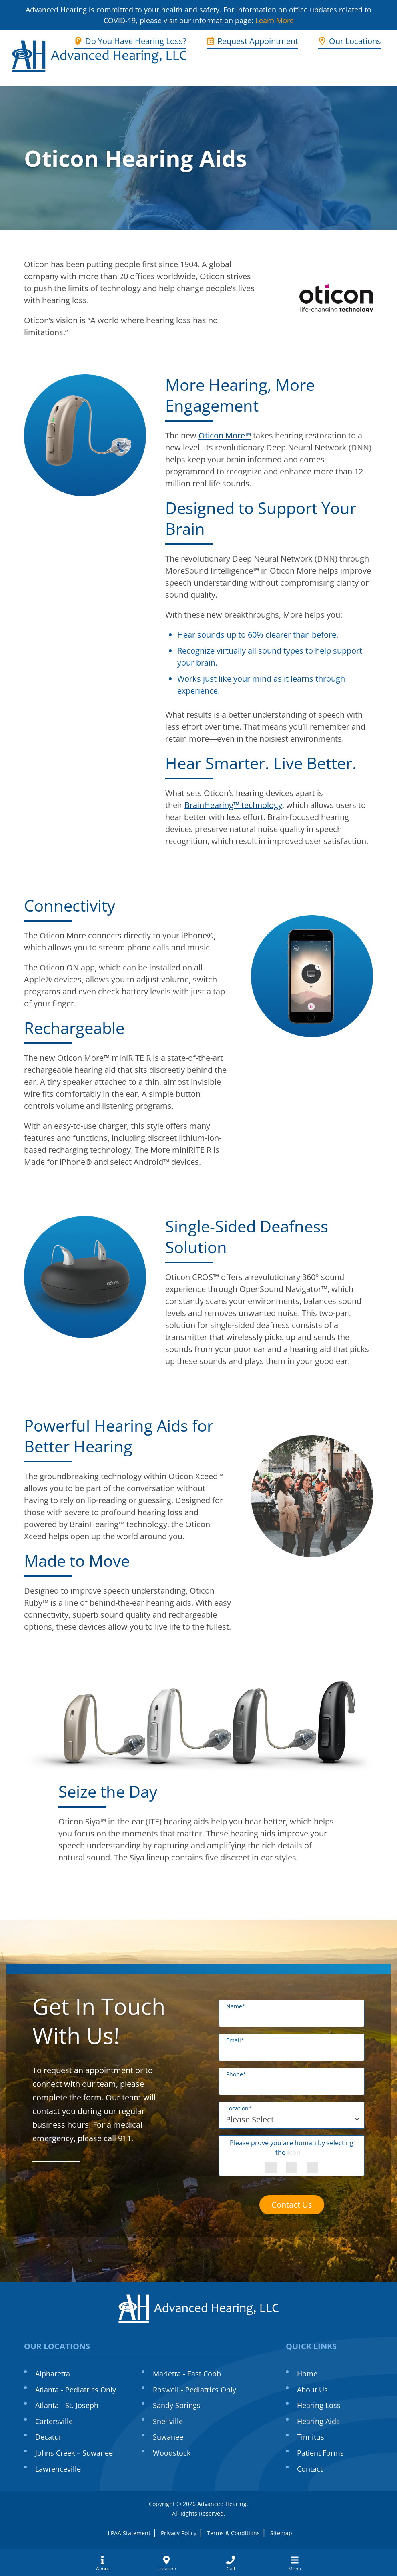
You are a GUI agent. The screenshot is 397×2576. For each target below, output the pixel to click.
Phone (236, 2074)
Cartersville (54, 2421)
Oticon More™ (224, 435)
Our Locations (349, 41)
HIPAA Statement (127, 2533)
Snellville (168, 2421)
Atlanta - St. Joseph (66, 2405)
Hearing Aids (318, 2421)
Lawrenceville (58, 2469)
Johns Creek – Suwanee (74, 2453)
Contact (310, 2469)
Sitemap (281, 2533)
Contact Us (291, 2204)
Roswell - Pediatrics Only (194, 2389)
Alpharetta (52, 2373)
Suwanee (168, 2437)
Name (235, 2006)
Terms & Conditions (233, 2533)
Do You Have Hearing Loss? (130, 41)
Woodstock (171, 2453)
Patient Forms (320, 2453)
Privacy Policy (178, 2533)
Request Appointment (252, 41)
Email (235, 2040)
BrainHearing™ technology (233, 805)
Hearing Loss (319, 2405)
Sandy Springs (177, 2405)
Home (307, 2373)
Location (239, 2108)
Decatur (48, 2437)
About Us (312, 2389)
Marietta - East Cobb (187, 2373)
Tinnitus (310, 2437)
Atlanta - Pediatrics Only (75, 2389)
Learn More (274, 20)
